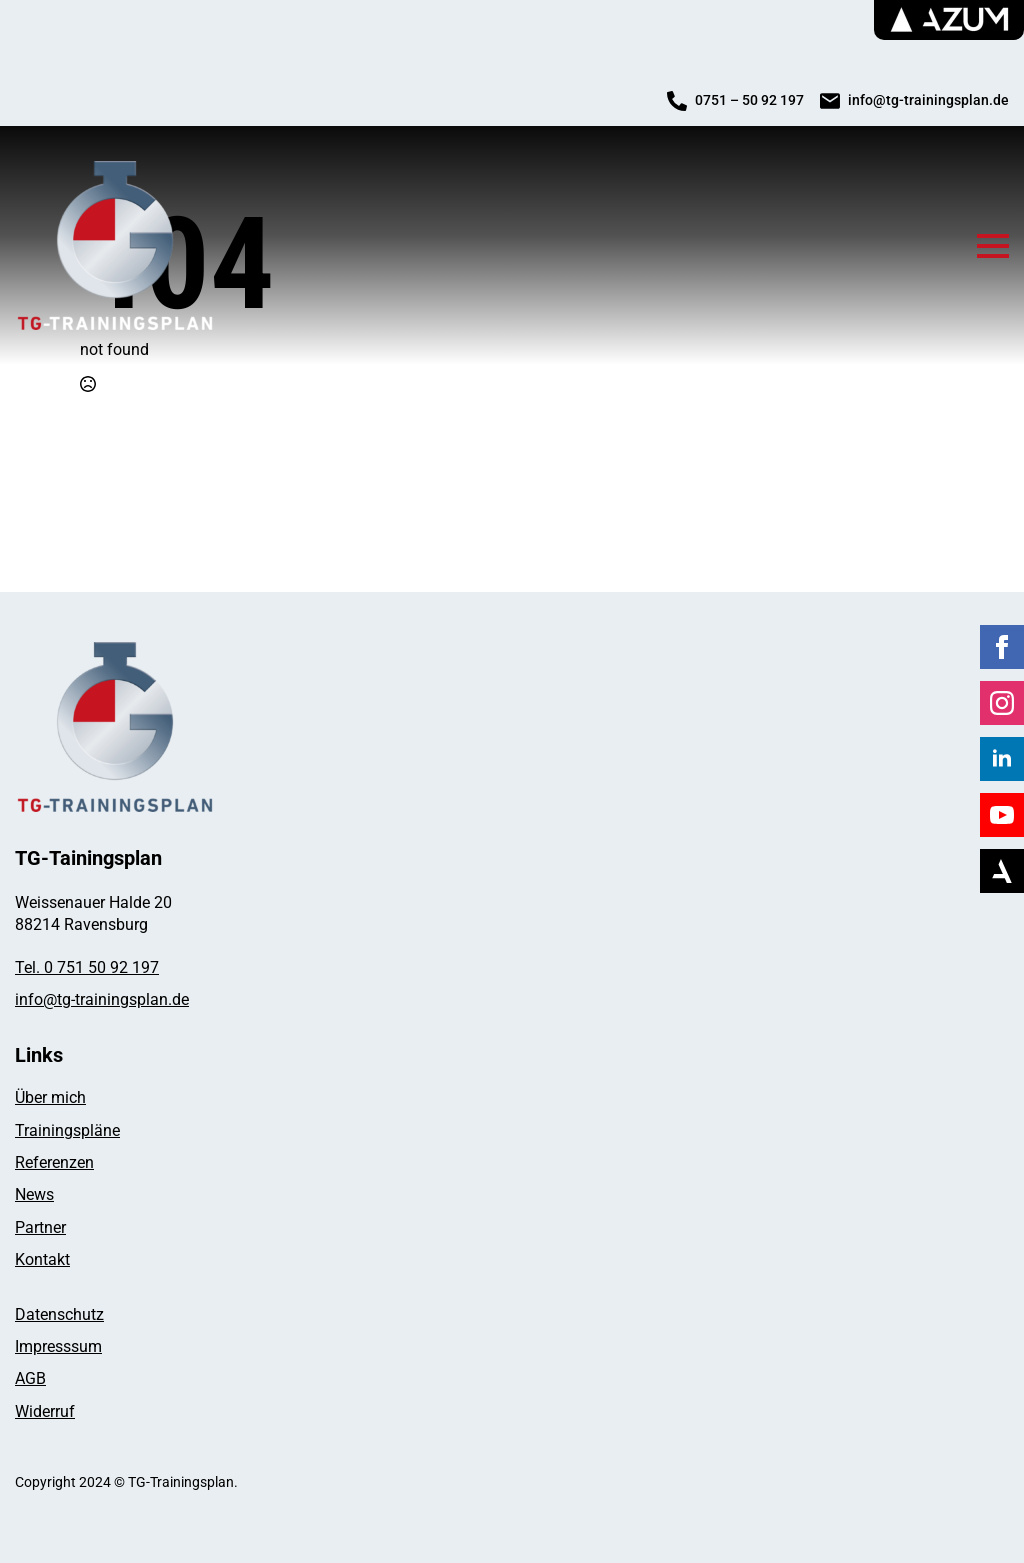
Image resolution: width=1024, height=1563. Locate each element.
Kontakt (42, 1259)
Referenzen (54, 1162)
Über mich (50, 1097)
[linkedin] (1002, 759)
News (34, 1194)
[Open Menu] (993, 246)
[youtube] (1002, 815)
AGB (30, 1378)
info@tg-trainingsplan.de (102, 999)
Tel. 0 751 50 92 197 (87, 967)
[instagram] (1002, 703)
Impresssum (58, 1346)
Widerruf (45, 1411)
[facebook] (1002, 647)
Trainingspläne (67, 1130)
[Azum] (1002, 871)
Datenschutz (59, 1314)
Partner (40, 1227)
